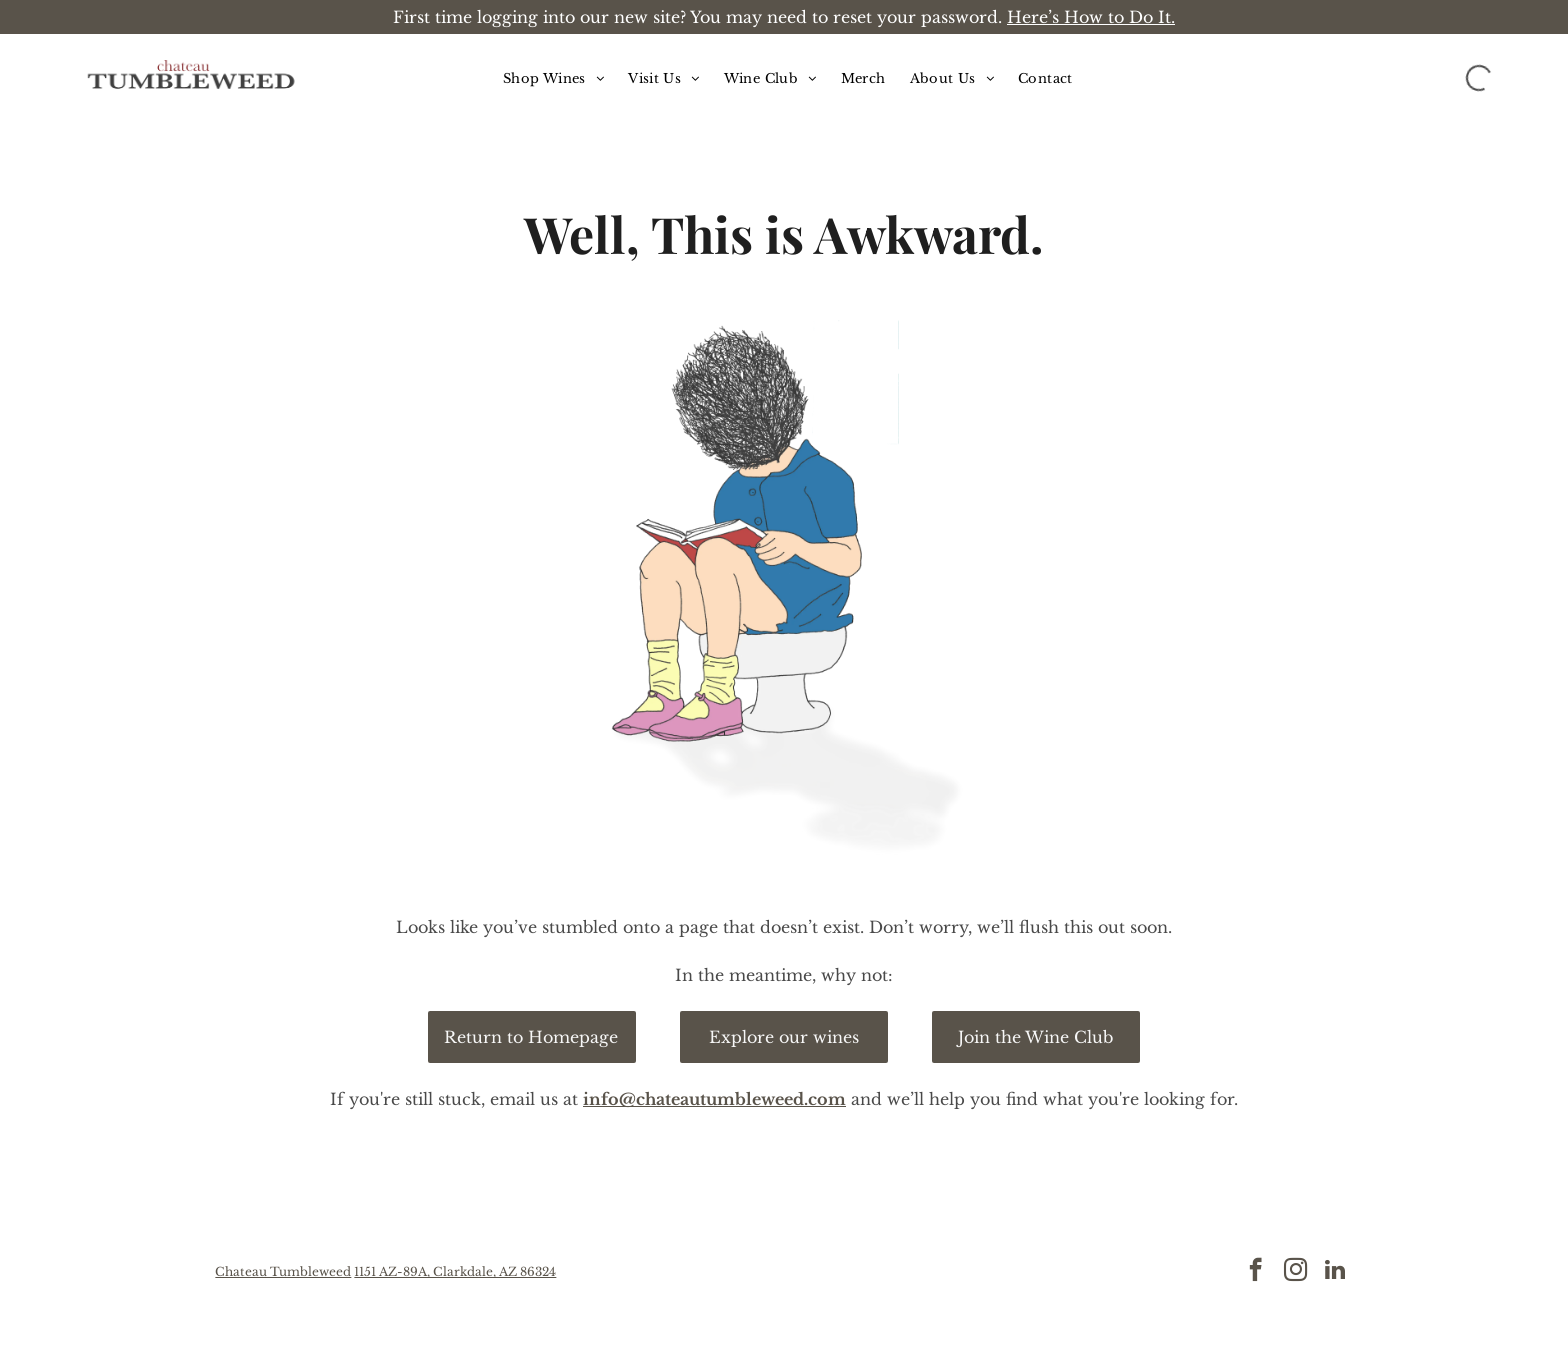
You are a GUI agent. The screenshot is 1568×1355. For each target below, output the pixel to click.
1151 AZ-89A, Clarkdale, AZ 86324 (455, 1271)
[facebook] (1255, 1272)
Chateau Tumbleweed (283, 1271)
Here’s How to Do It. (1091, 17)
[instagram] (1295, 1272)
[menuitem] (553, 78)
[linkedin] (1335, 1272)
